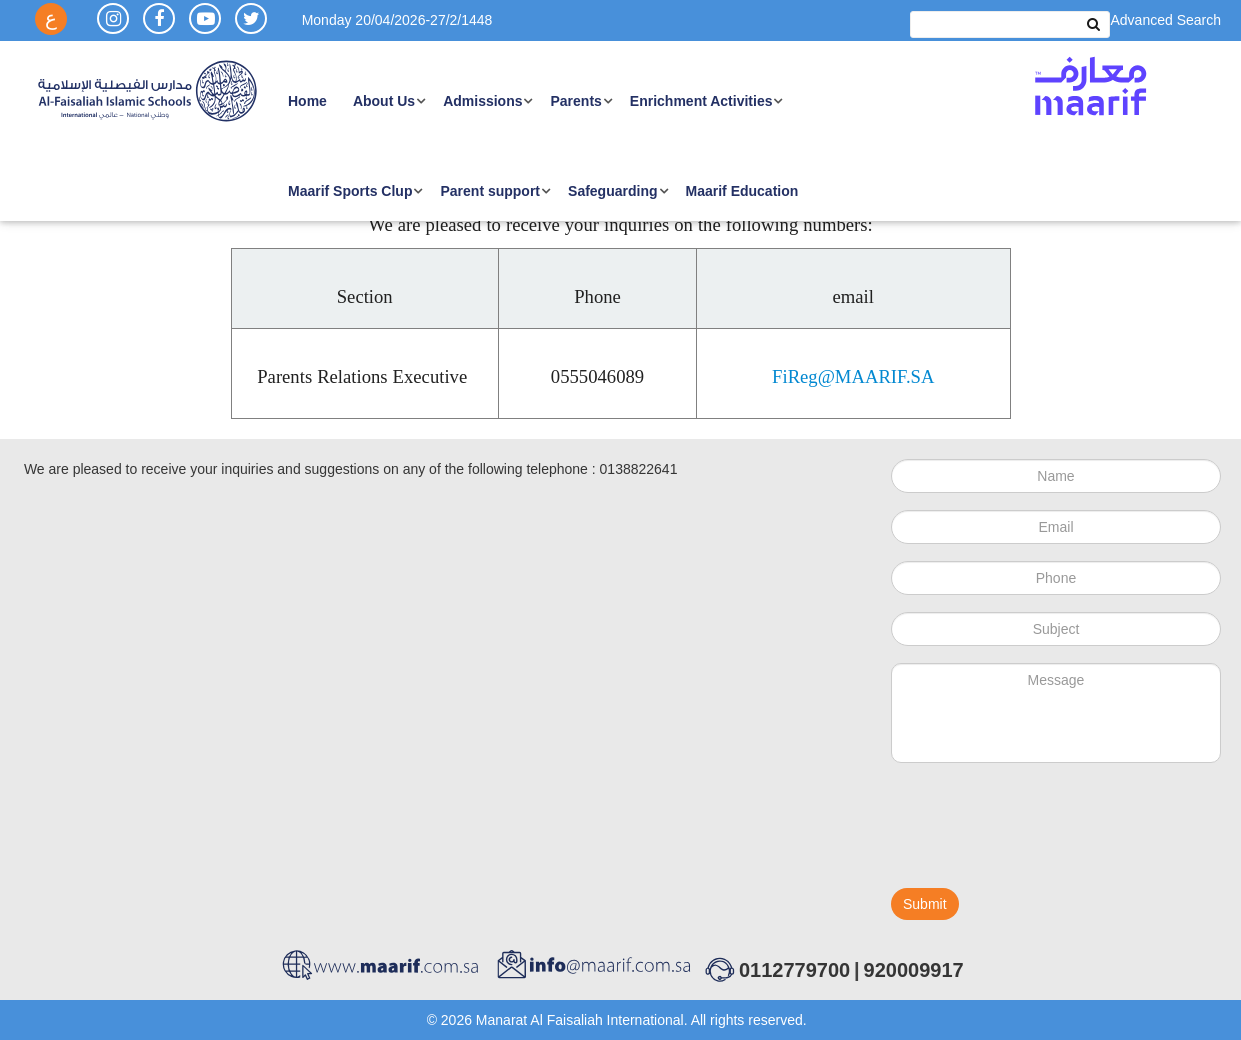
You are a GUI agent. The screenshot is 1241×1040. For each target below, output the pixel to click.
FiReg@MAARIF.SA (853, 377)
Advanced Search (1165, 20)
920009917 (914, 970)
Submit (925, 904)
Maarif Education (742, 191)
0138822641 (639, 469)
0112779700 (794, 970)
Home (307, 101)
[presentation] (1043, 834)
